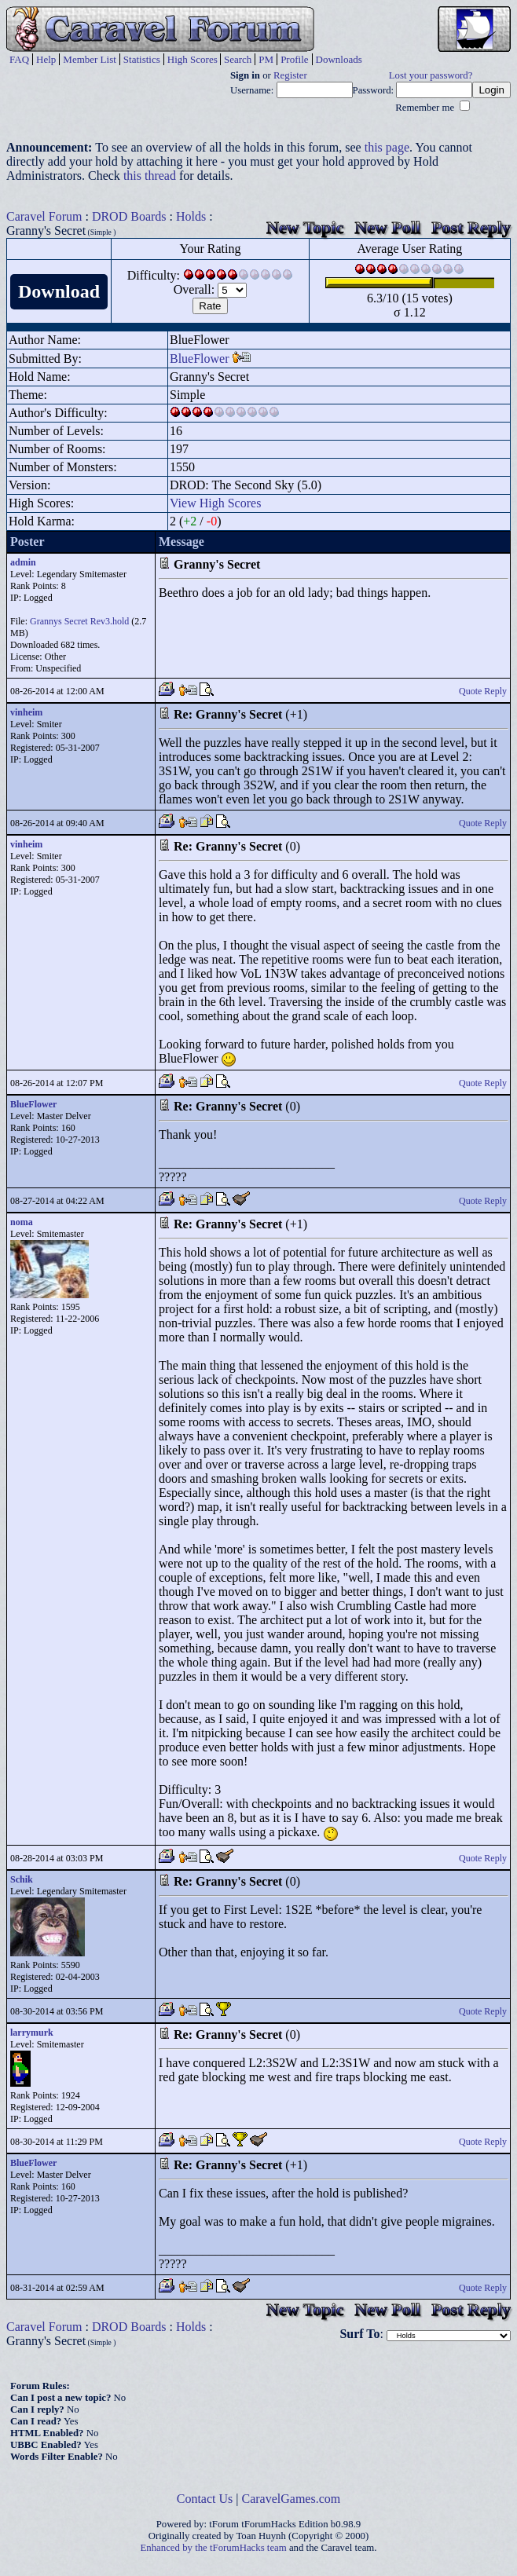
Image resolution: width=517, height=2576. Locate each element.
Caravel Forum (44, 216)
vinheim (26, 712)
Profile (294, 59)
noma (21, 1222)
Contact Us (205, 2498)
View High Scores (215, 503)
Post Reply (471, 227)
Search (237, 59)
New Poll (387, 227)
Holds (191, 216)
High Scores (192, 59)
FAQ (19, 59)
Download (59, 291)
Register (290, 75)
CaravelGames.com (291, 2498)
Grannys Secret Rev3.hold (79, 621)
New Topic (304, 227)
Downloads (339, 59)
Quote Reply (483, 691)
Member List (89, 59)
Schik (21, 1879)
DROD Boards (129, 216)
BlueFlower (199, 358)
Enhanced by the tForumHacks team (214, 2547)
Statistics (141, 59)
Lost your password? (431, 75)
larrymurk (31, 2032)
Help (46, 59)
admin (23, 562)
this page (387, 147)
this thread (149, 175)
